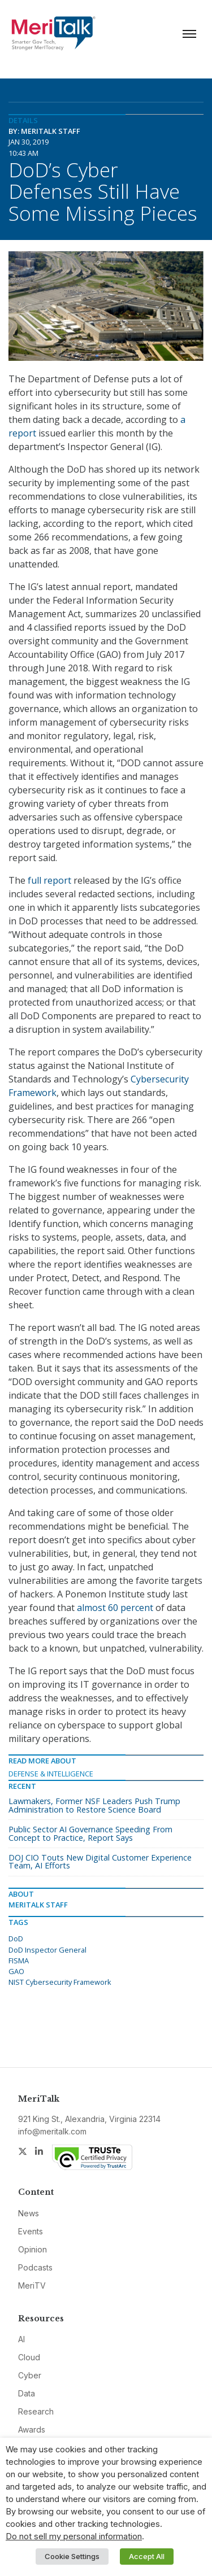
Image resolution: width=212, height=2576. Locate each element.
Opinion (32, 2249)
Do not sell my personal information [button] (74, 2536)
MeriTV (32, 2285)
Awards (31, 2429)
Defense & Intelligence (50, 1774)
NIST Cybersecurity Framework (59, 1982)
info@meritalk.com (52, 2131)
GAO (16, 1971)
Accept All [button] (147, 2556)
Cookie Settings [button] (72, 2556)
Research (36, 2411)
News (28, 2213)
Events (30, 2231)
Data (26, 2393)
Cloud (29, 2357)
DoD (15, 1938)
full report (49, 880)
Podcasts (35, 2267)
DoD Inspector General (47, 1950)
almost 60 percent (115, 1607)
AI (21, 2339)
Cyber (29, 2375)
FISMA (18, 1960)
